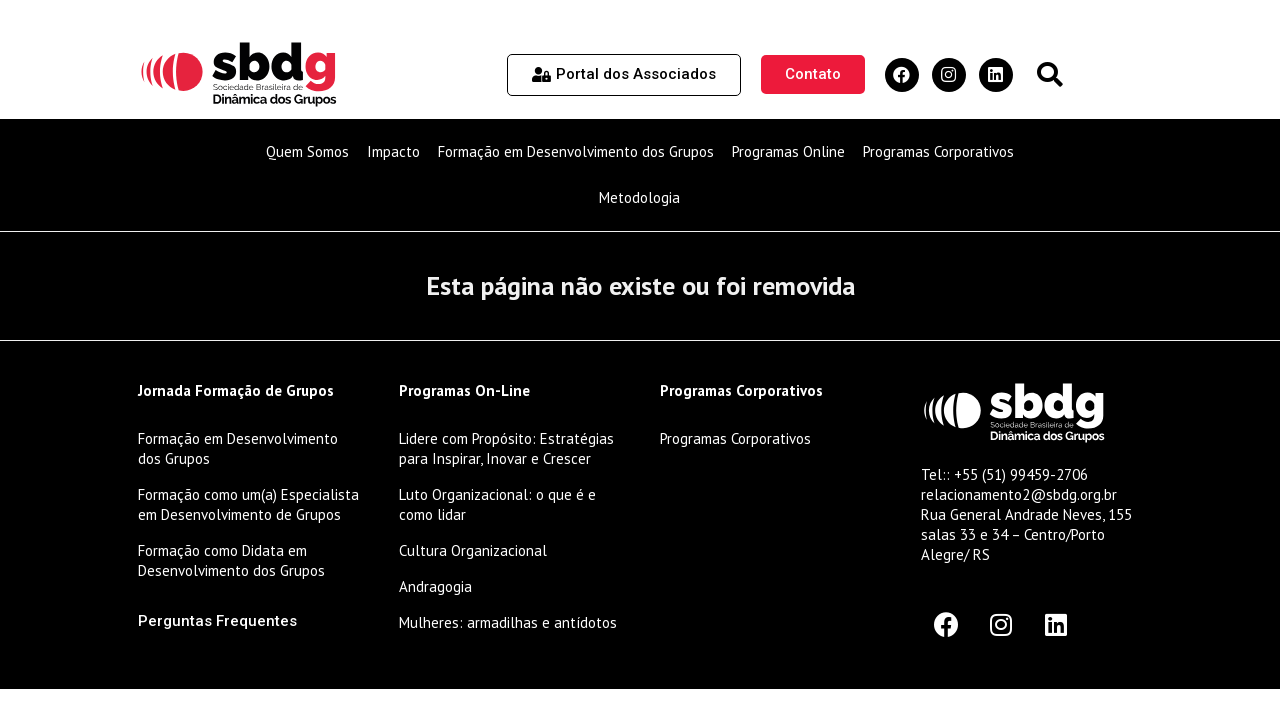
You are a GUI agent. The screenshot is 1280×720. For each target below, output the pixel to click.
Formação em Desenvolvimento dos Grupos (576, 151)
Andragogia (435, 586)
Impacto (393, 151)
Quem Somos (307, 151)
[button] (1049, 74)
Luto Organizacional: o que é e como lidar (497, 504)
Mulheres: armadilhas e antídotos (508, 622)
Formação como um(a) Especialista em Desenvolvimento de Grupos (248, 504)
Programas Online (788, 151)
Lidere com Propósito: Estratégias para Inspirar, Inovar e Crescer (506, 448)
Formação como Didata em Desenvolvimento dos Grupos (231, 560)
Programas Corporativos (938, 151)
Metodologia (639, 197)
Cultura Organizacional (473, 550)
